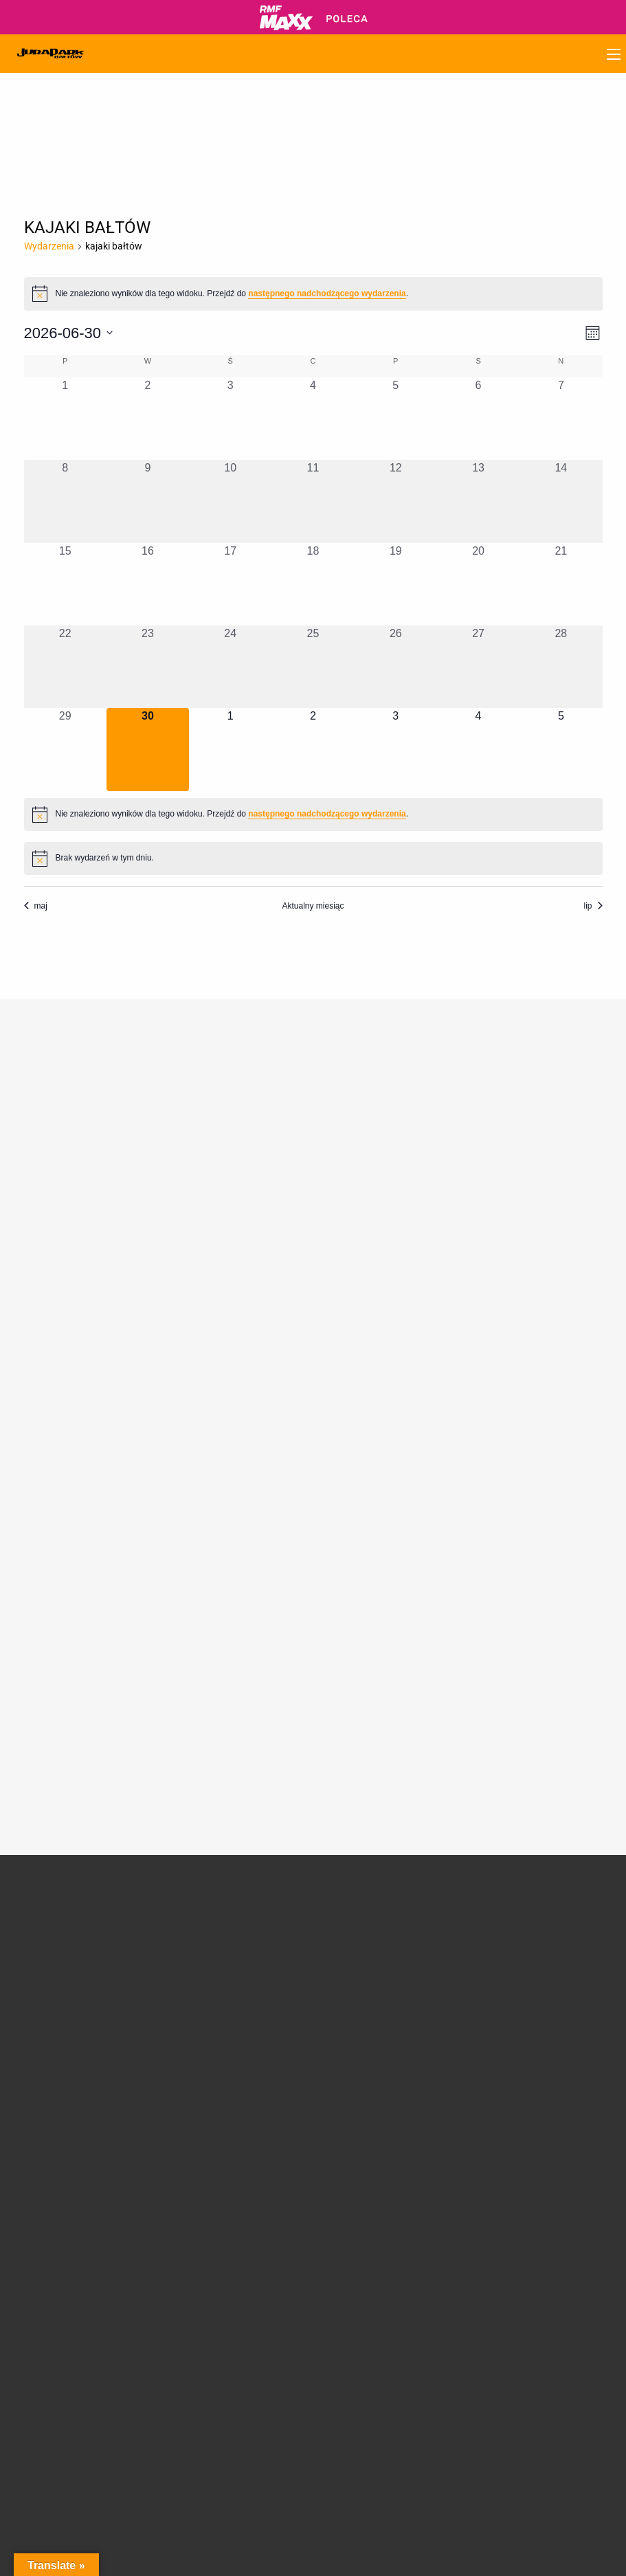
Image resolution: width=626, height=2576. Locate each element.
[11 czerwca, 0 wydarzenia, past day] (312, 501)
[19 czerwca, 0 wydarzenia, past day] (396, 584)
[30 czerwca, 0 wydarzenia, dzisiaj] (148, 749)
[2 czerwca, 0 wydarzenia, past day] (148, 418)
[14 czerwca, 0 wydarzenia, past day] (560, 501)
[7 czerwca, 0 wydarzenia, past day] (560, 418)
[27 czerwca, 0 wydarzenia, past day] (478, 666)
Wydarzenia (49, 246)
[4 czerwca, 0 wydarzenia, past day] (312, 418)
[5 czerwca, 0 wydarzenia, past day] (396, 418)
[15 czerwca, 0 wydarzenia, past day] (65, 584)
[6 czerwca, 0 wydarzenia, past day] (478, 418)
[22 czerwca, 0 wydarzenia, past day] (65, 666)
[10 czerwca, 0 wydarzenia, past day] (230, 501)
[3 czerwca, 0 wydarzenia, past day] (230, 418)
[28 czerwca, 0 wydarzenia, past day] (560, 666)
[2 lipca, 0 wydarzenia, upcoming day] (312, 749)
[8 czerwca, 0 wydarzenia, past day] (65, 501)
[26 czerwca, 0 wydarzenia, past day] (396, 666)
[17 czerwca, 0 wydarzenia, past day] (230, 584)
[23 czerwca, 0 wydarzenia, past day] (148, 666)
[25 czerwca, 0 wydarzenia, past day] (312, 666)
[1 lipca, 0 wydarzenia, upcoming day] (230, 749)
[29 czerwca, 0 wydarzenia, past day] (65, 749)
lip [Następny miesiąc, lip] (592, 906)
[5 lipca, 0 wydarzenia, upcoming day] (560, 749)
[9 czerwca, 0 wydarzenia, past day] (148, 501)
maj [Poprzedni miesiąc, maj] (35, 906)
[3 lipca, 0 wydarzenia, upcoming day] (396, 749)
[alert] (313, 293)
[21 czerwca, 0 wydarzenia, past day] (560, 584)
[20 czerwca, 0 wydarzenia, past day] (478, 584)
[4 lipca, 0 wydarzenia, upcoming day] (478, 749)
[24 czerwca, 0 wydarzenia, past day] (230, 666)
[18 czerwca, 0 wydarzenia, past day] (312, 584)
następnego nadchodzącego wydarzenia (326, 293)
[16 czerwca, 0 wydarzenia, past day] (148, 584)
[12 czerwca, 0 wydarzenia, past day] (396, 501)
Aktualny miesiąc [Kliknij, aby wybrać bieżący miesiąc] (313, 906)
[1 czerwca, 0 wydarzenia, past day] (65, 418)
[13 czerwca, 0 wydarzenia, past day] (478, 501)
